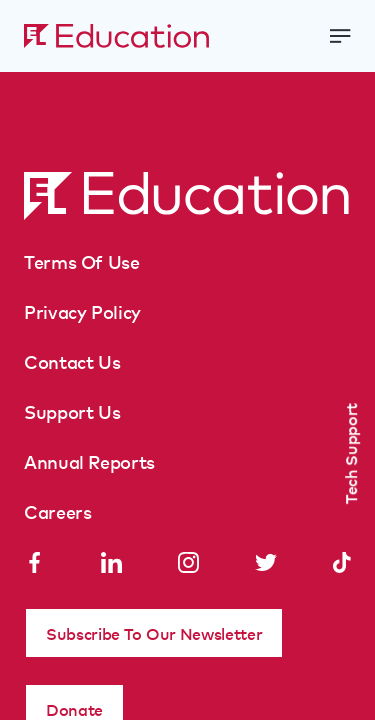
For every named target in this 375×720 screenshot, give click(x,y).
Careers (57, 511)
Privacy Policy (82, 311)
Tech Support (350, 453)
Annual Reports (89, 461)
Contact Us (72, 361)
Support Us (72, 411)
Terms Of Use (82, 261)
